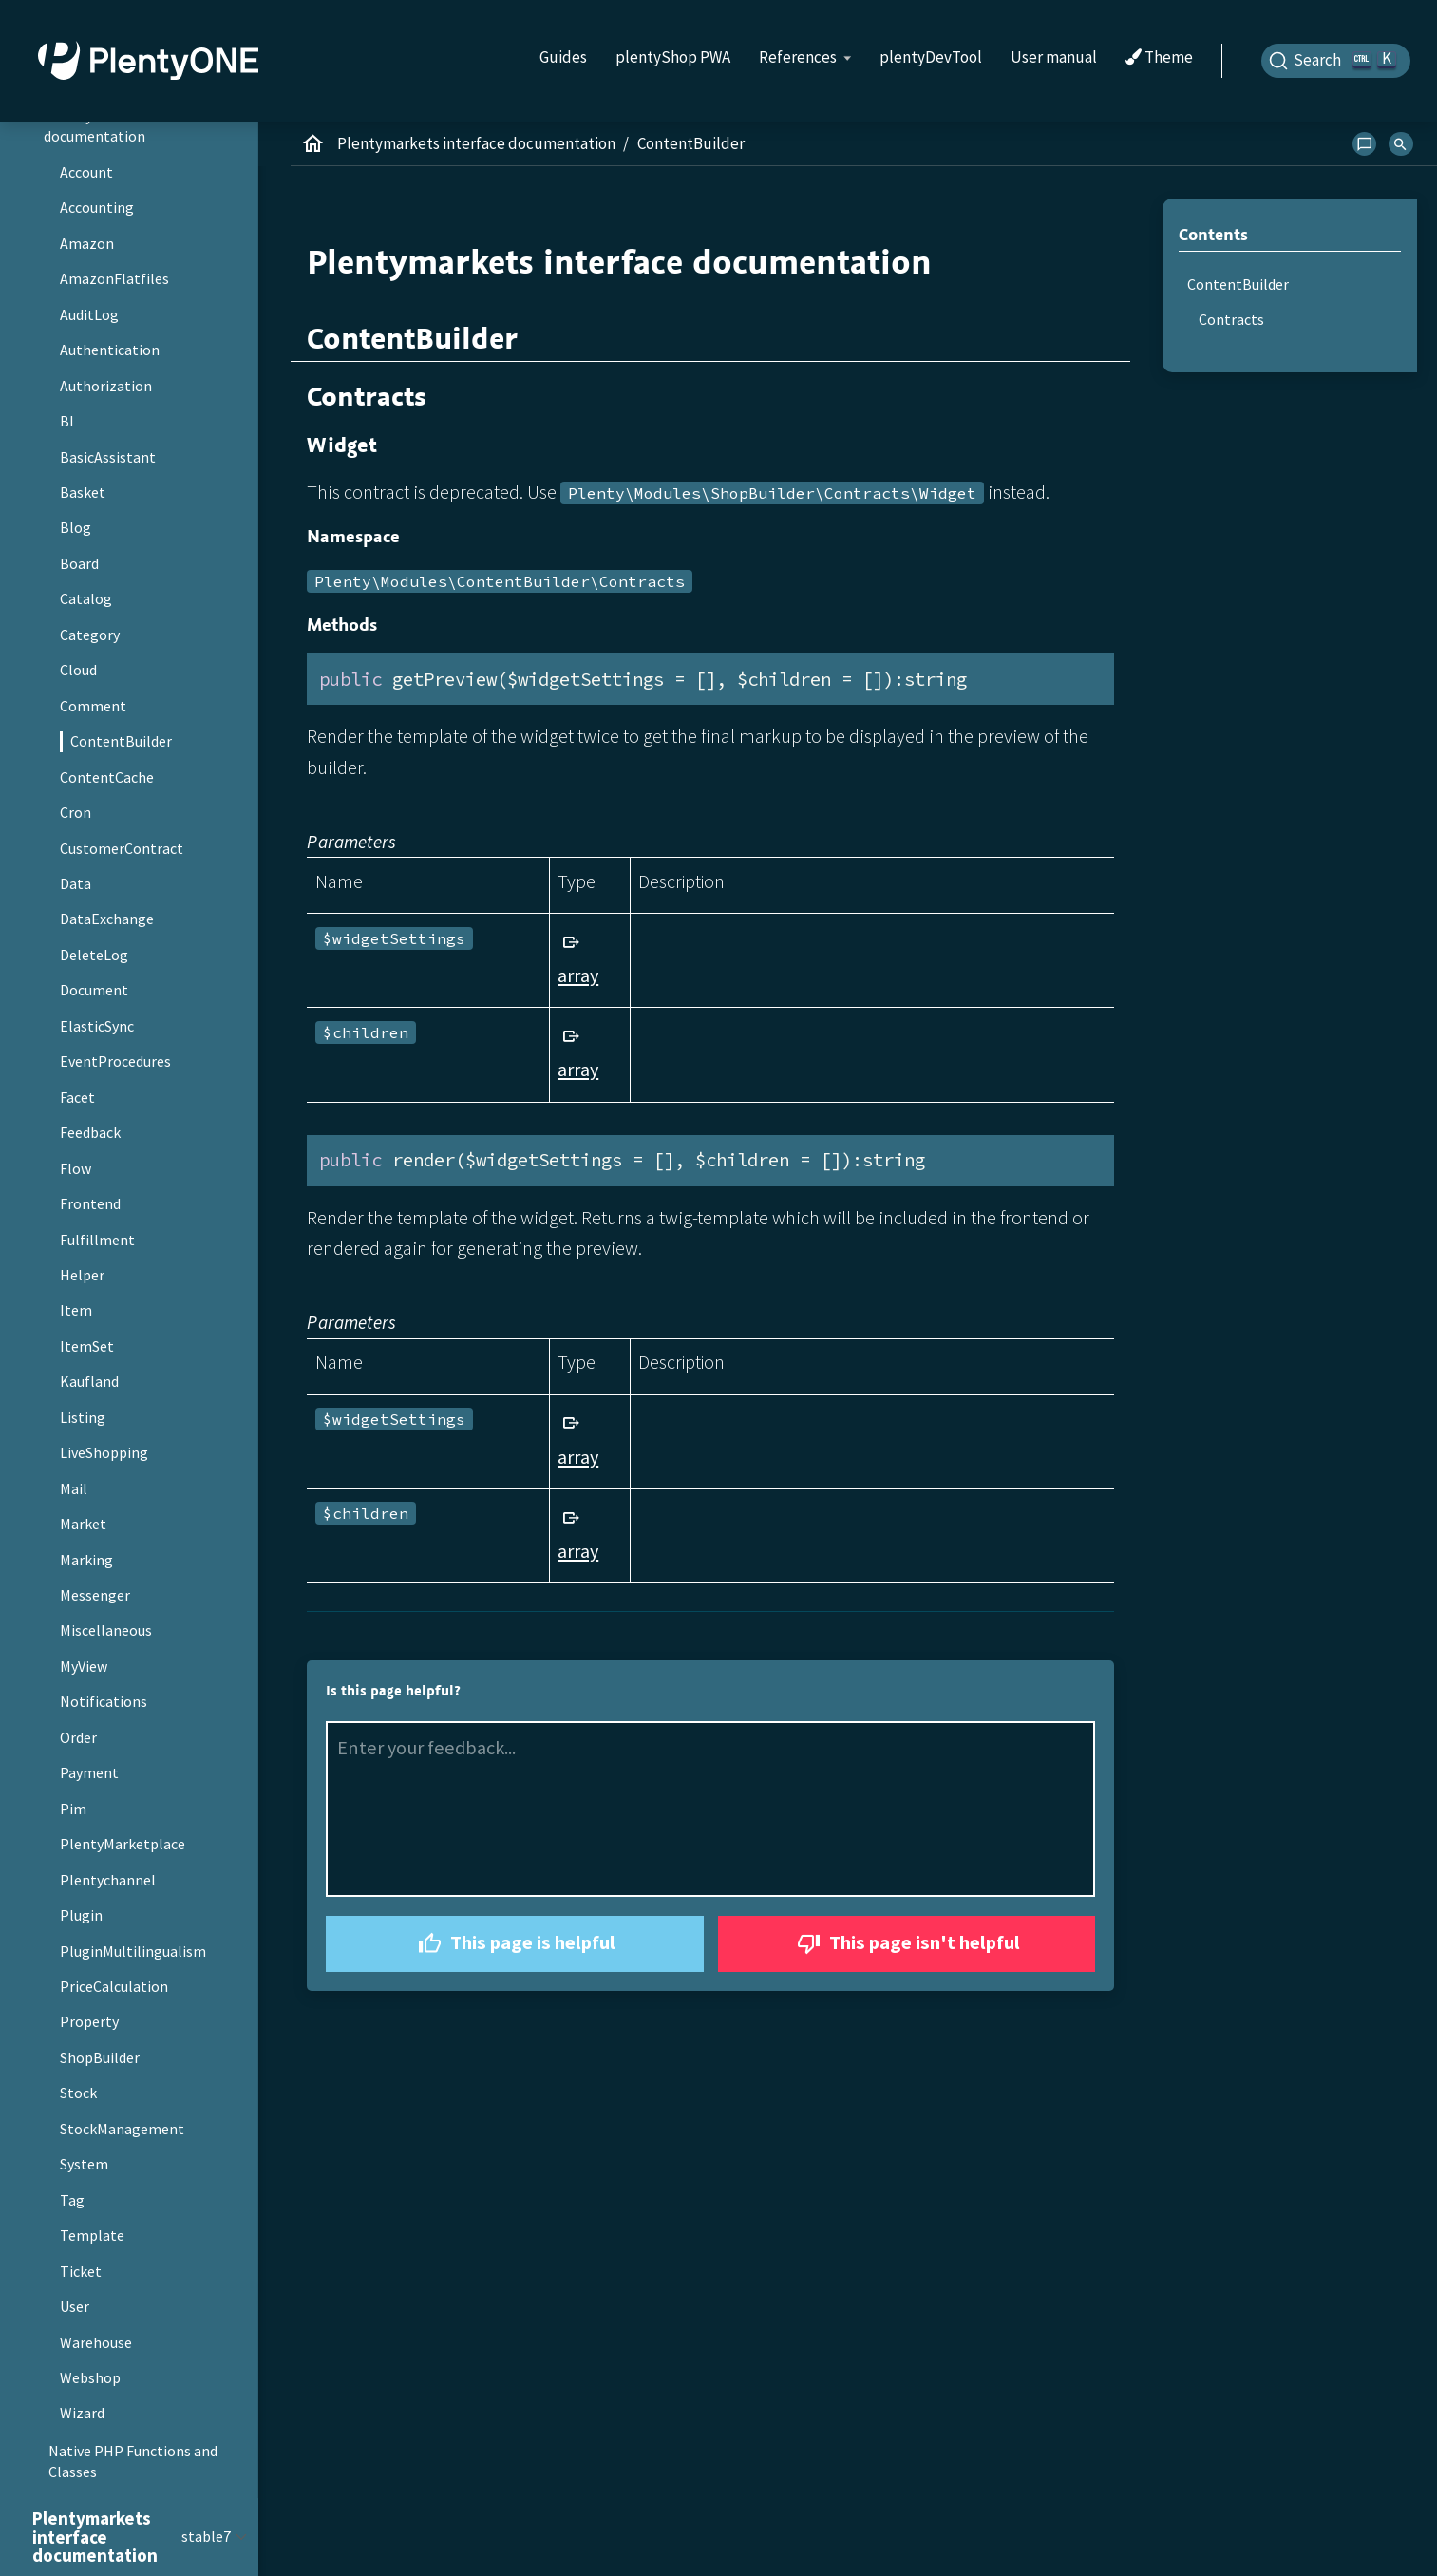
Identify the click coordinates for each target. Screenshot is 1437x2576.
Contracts (1231, 319)
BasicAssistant (108, 456)
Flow (75, 1168)
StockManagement (122, 2128)
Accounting (97, 207)
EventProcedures (115, 1060)
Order (78, 1737)
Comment (93, 705)
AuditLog (89, 314)
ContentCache (107, 776)
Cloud (78, 669)
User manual (1054, 57)
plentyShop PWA (672, 57)
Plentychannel (108, 1879)
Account (86, 171)
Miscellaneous (106, 1629)
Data (75, 883)
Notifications (103, 1701)
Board (79, 563)
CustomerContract (121, 848)
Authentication (110, 349)
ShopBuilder (100, 2057)
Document (94, 989)
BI (67, 420)
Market (83, 1523)
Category (90, 634)
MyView (83, 1666)
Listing (82, 1417)
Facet (77, 1097)
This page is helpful (514, 1943)
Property (89, 2021)
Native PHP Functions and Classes (132, 2461)
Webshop (90, 2377)
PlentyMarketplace (122, 1843)
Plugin (81, 1914)
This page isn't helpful (906, 1943)
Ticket (81, 2271)
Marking (86, 1559)
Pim (73, 1808)
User (74, 2306)
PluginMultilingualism (133, 1950)
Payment (89, 1772)
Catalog (86, 598)
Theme (1159, 57)
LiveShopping (104, 1452)
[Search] (1336, 61)
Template (92, 2235)
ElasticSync (97, 1025)
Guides (563, 57)
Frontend (90, 1203)
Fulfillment (97, 1239)
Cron (75, 812)
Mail (73, 1488)
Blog (75, 527)
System (84, 2163)
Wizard (82, 2412)
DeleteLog (94, 954)
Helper (82, 1274)
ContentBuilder (121, 740)
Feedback (90, 1132)
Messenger (95, 1594)
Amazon (87, 243)
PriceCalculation (114, 1986)
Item (76, 1309)
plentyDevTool (930, 57)
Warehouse (96, 2342)
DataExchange (107, 918)
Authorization (106, 385)
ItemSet (87, 1345)
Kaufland (89, 1381)
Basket (82, 492)
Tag (72, 2199)
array (578, 975)
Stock (78, 2092)
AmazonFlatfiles (114, 278)
